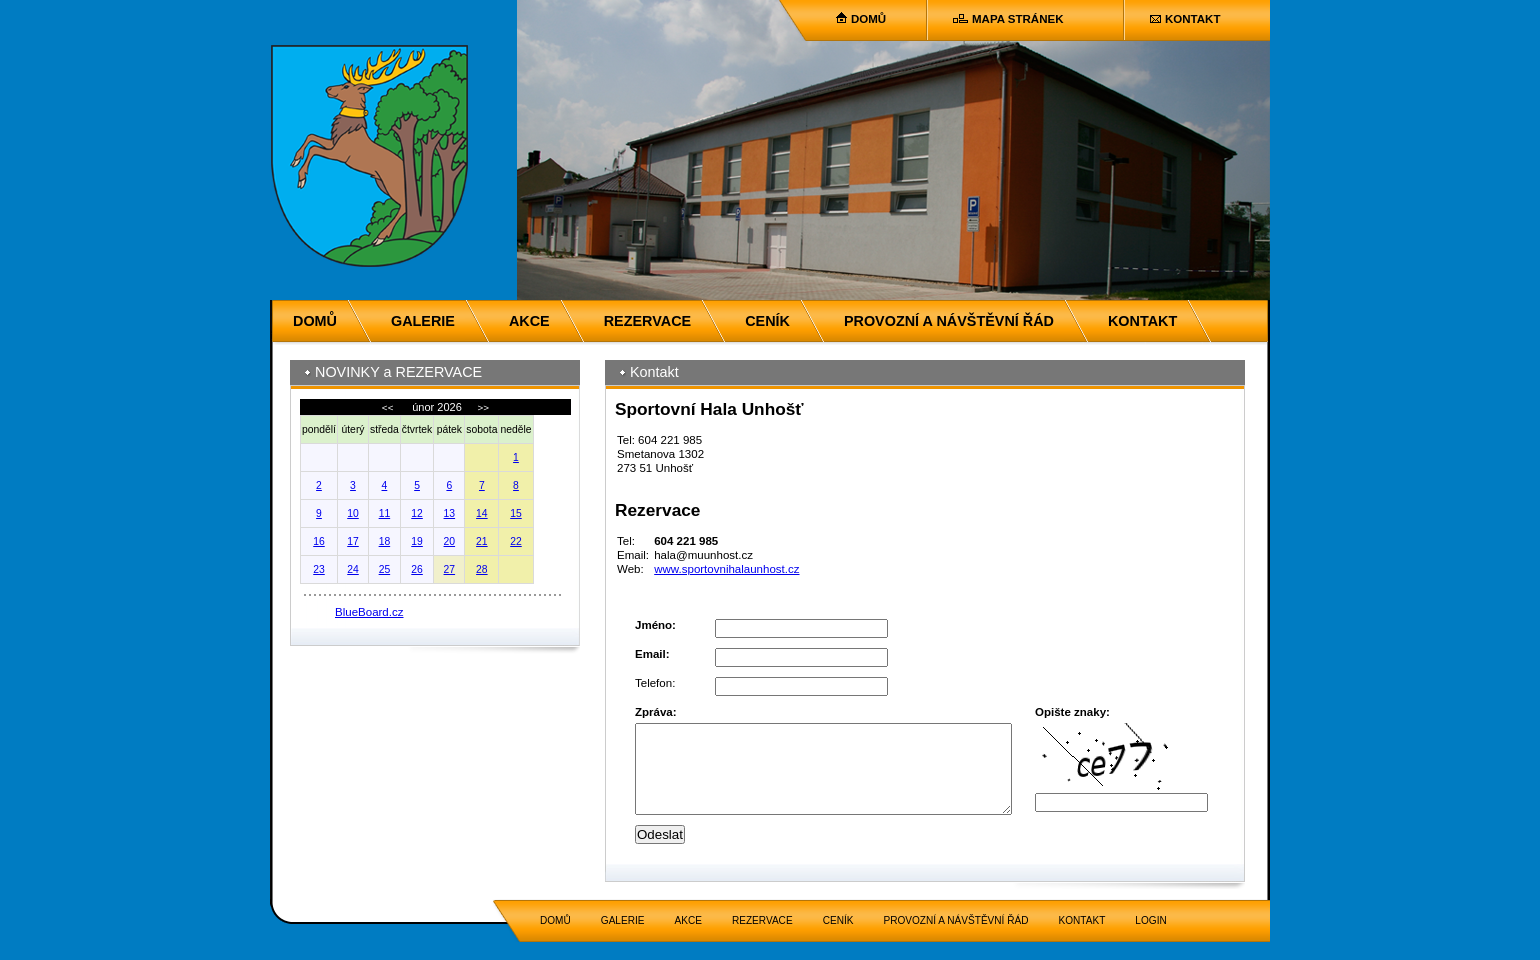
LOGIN (1150, 938)
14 (482, 513)
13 (450, 513)
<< (389, 407)
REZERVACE (647, 321)
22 (516, 541)
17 (353, 541)
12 (417, 513)
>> (482, 407)
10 (353, 513)
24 (353, 569)
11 (385, 513)
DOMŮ (868, 19)
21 (482, 541)
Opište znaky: (1072, 712)
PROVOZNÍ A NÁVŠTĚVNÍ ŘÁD (949, 321)
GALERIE (423, 321)
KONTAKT (1192, 19)
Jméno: (655, 625)
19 (417, 541)
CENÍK (767, 321)
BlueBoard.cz (369, 612)
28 (482, 569)
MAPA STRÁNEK (1017, 19)
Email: (652, 654)
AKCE (529, 321)
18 (385, 541)
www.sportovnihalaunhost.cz (726, 569)
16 (319, 541)
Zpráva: (656, 712)
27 (450, 569)
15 (516, 513)
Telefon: (655, 683)
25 (385, 569)
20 (450, 541)
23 (319, 569)
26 (417, 569)
